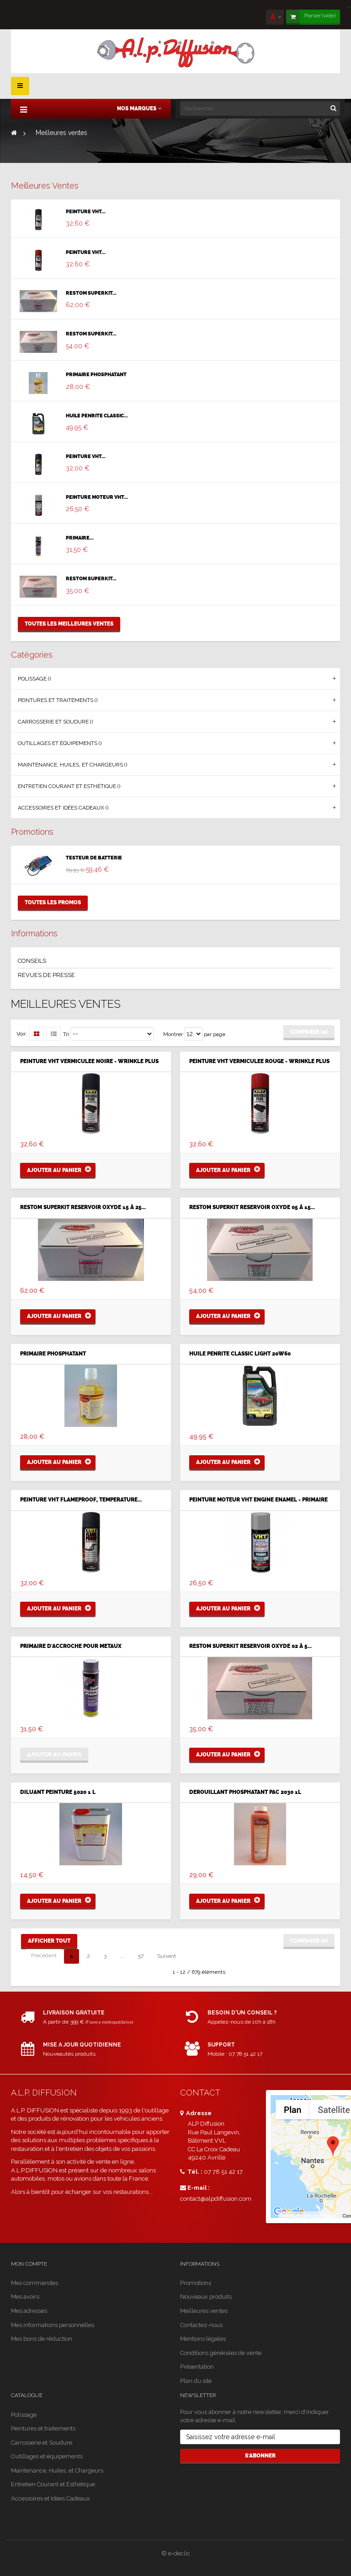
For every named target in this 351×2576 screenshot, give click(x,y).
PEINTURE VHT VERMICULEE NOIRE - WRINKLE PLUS (89, 1061)
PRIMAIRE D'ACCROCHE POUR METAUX (71, 1646)
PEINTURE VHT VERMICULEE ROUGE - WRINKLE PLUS (259, 1061)
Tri (66, 1034)
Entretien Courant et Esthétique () (69, 786)
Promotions (32, 832)
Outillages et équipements (47, 2456)
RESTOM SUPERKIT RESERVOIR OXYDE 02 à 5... (250, 1646)
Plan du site (196, 2380)
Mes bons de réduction (41, 2338)
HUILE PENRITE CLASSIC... (97, 416)
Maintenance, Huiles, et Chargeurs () (72, 764)
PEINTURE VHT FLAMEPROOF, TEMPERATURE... (81, 1500)
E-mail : (195, 2187)
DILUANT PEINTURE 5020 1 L (58, 1792)
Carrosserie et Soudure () (55, 721)
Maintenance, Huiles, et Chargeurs (57, 2470)
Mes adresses (29, 2310)
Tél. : (191, 2171)
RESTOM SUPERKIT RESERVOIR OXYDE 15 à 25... (83, 1207)
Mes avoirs (25, 2296)
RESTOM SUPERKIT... (91, 293)
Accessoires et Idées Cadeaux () (63, 808)
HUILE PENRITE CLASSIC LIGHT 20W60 (240, 1354)
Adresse (196, 2113)
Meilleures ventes (45, 185)
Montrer (173, 1034)
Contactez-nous (201, 2325)
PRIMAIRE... (80, 538)
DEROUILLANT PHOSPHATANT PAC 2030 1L (245, 1792)
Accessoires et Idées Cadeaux (50, 2498)
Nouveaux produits (206, 2296)
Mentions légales (203, 2338)
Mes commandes (34, 2282)
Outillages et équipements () (59, 743)
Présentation (197, 2366)
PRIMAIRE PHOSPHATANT (96, 375)
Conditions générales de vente (220, 2352)
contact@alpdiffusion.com (215, 2198)
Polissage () (34, 678)
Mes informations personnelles (52, 2325)
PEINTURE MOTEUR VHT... (97, 497)
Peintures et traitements (43, 2428)
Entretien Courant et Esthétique (53, 2484)
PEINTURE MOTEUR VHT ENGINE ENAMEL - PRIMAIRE (258, 1500)
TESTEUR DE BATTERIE (94, 858)
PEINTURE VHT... (86, 212)
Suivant (166, 1956)
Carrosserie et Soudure (41, 2442)
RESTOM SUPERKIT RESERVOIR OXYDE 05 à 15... (252, 1207)
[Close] (348, 5)
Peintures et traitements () (57, 700)
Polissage (24, 2414)
